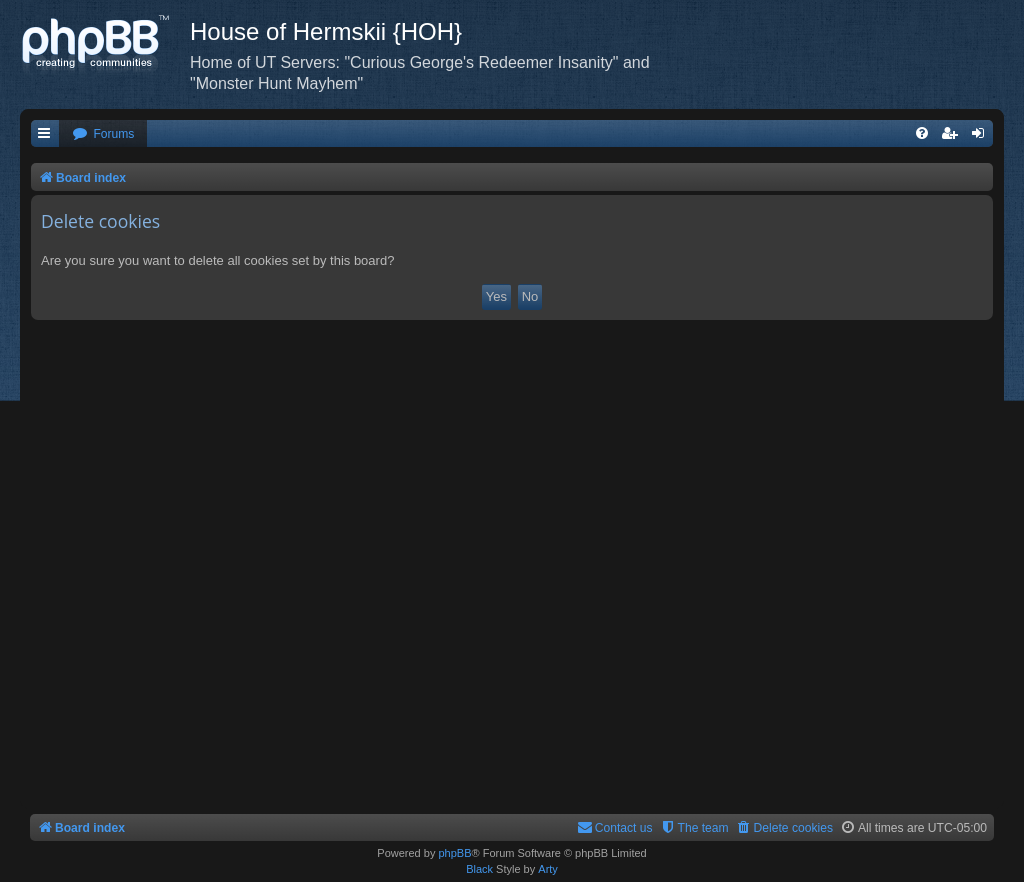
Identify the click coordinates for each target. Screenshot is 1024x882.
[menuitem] (103, 134)
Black (479, 869)
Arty (548, 869)
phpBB (454, 853)
